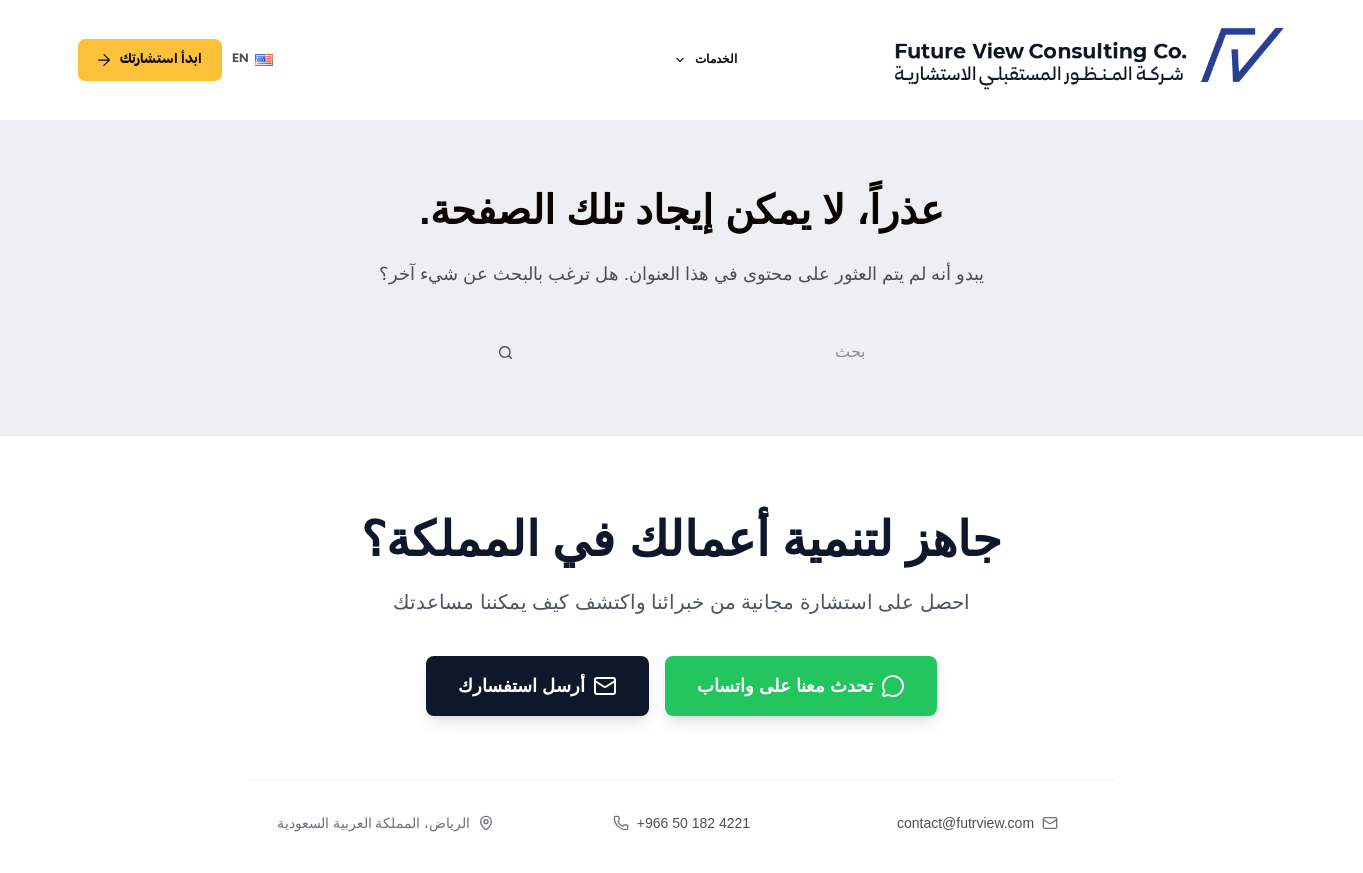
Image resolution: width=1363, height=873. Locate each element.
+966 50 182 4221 (693, 823)
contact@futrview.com (965, 823)
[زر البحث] (504, 352)
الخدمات (702, 60)
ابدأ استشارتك (150, 60)
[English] (252, 60)
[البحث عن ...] (704, 352)
